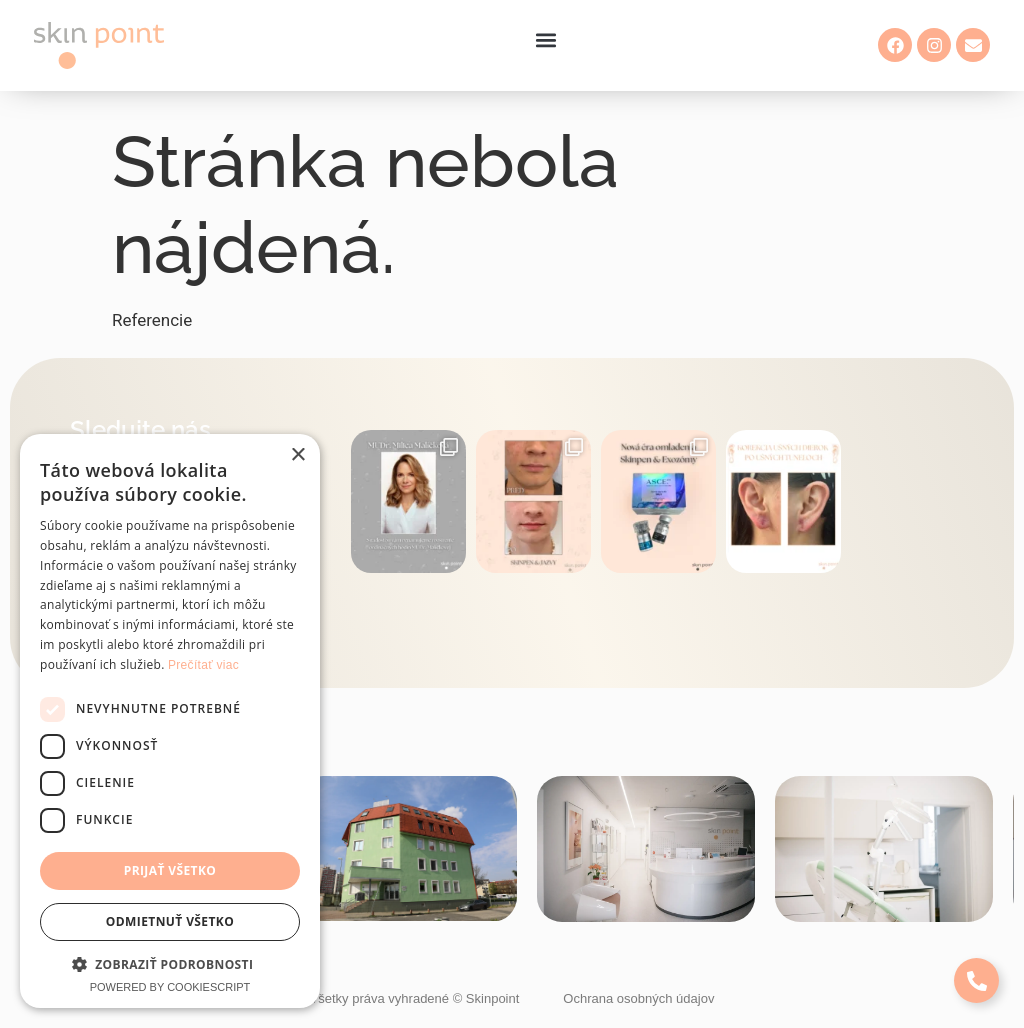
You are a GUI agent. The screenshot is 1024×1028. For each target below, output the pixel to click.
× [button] (297, 455)
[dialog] (170, 721)
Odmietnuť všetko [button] (170, 921)
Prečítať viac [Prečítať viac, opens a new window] (203, 665)
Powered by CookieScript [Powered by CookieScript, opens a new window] (170, 987)
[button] (545, 40)
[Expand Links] (976, 980)
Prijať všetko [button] (170, 870)
